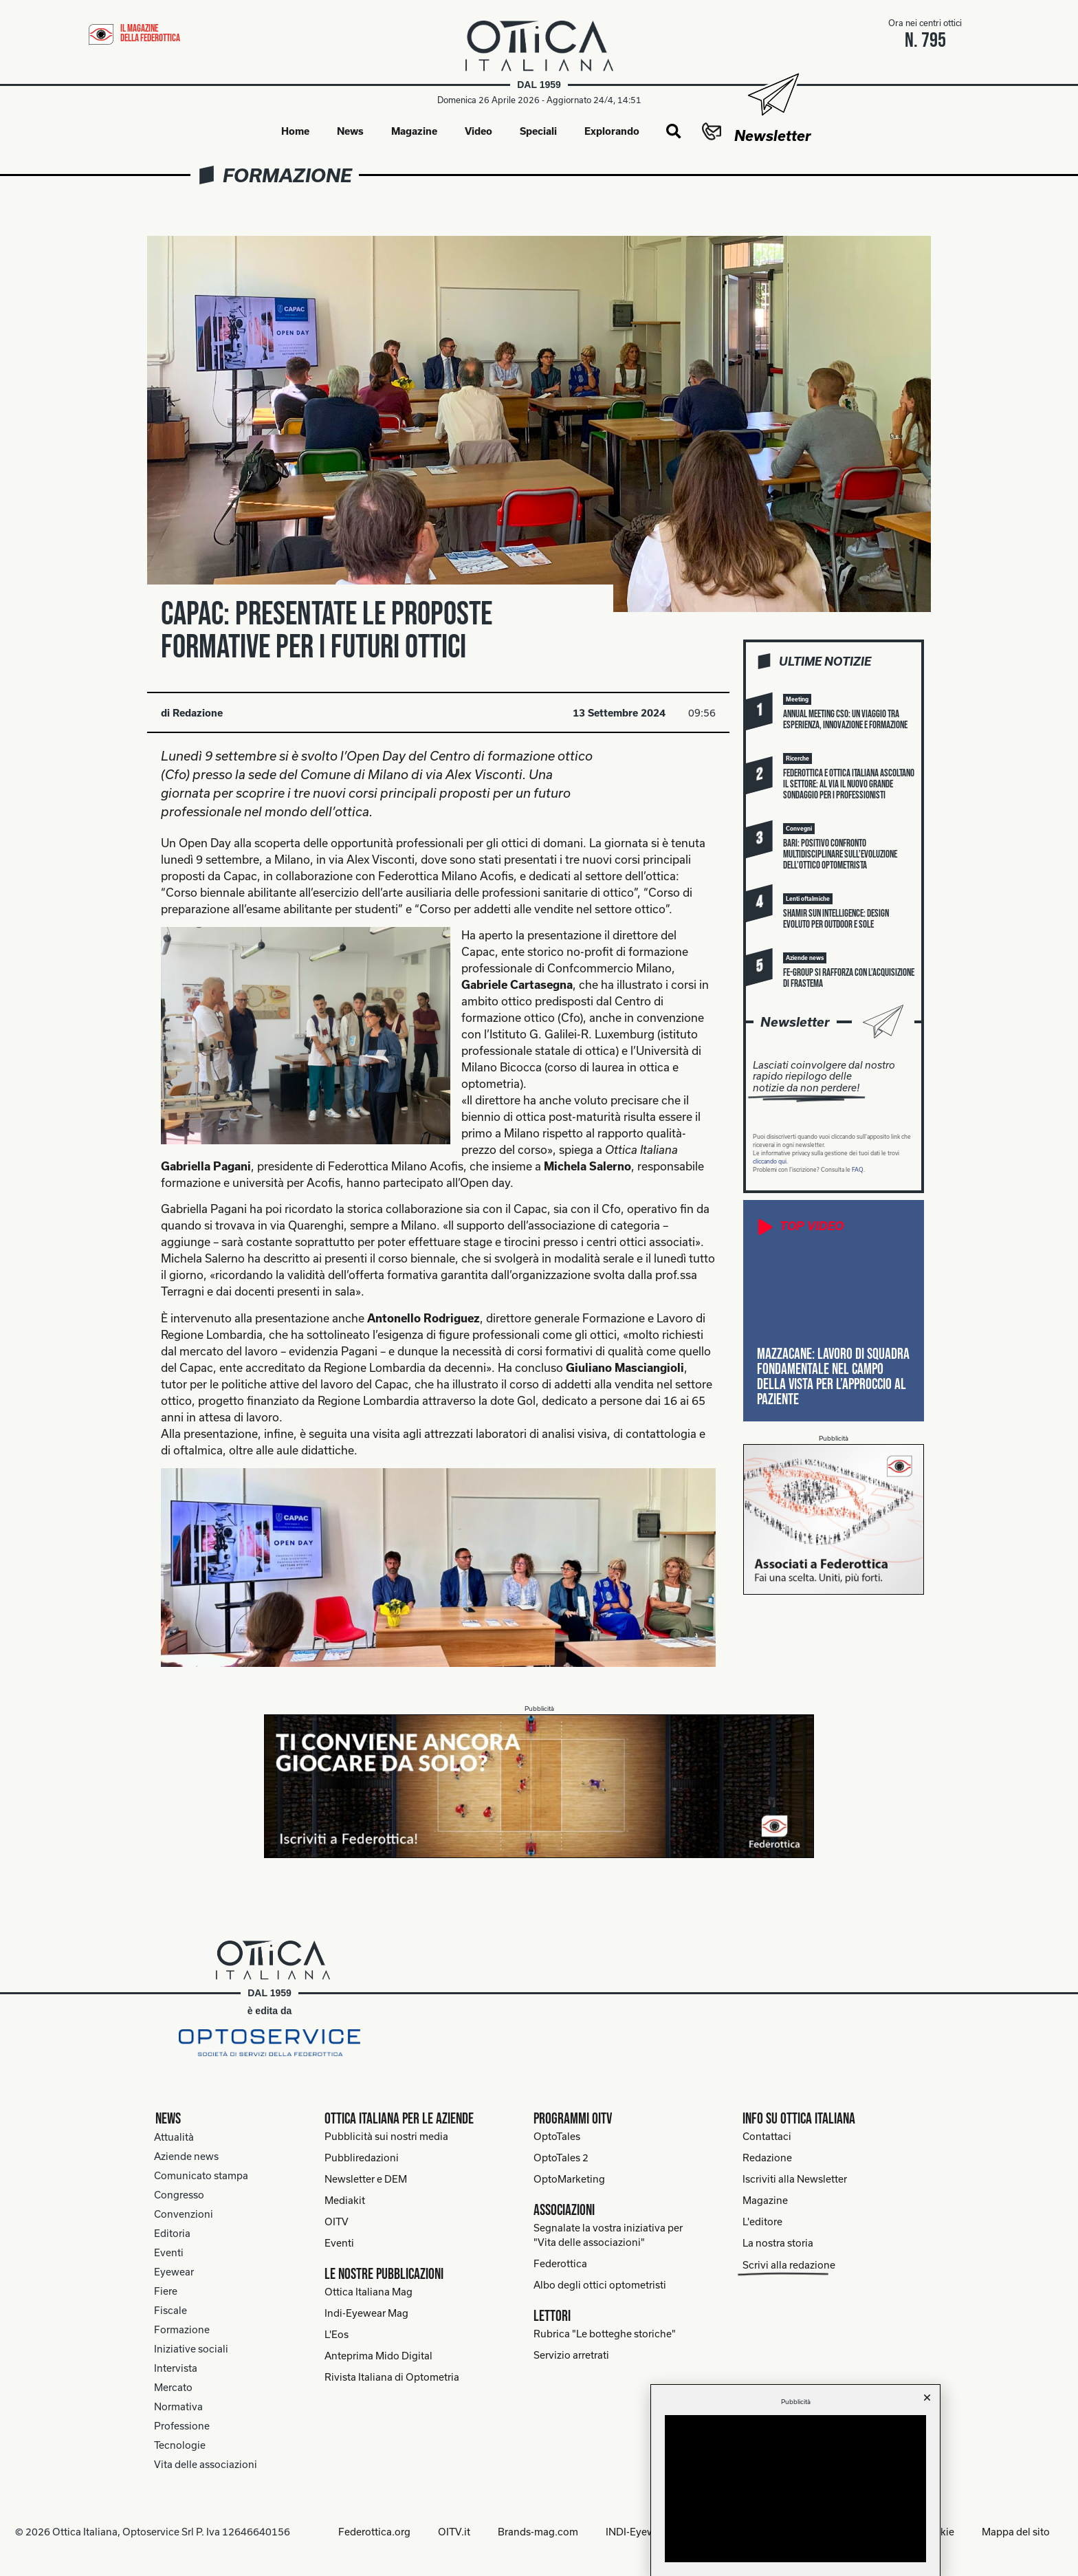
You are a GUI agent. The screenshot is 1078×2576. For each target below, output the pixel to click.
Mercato (173, 2387)
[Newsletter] (772, 94)
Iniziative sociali (191, 2349)
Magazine (414, 131)
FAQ (858, 1169)
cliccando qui (769, 1161)
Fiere (165, 2291)
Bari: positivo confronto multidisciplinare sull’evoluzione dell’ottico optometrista (840, 854)
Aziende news (186, 2156)
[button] (673, 132)
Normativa (178, 2406)
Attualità (174, 2137)
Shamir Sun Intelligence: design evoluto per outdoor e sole (836, 919)
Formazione (287, 175)
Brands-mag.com (538, 2531)
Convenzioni (183, 2214)
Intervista (175, 2368)
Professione (182, 2426)
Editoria (172, 2233)
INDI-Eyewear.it (642, 2531)
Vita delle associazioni (205, 2464)
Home (295, 131)
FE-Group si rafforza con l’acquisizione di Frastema (848, 978)
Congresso (179, 2195)
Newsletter (772, 135)
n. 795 (925, 40)
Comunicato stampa (201, 2175)
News (350, 131)
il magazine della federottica (150, 33)
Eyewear (174, 2272)
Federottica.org (374, 2531)
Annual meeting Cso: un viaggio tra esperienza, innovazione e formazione (845, 720)
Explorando (611, 131)
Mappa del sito (1016, 2531)
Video (478, 131)
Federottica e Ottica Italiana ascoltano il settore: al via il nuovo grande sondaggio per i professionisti (848, 784)
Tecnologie (180, 2445)
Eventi (169, 2252)
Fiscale (170, 2310)
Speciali (538, 131)
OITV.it (454, 2531)
